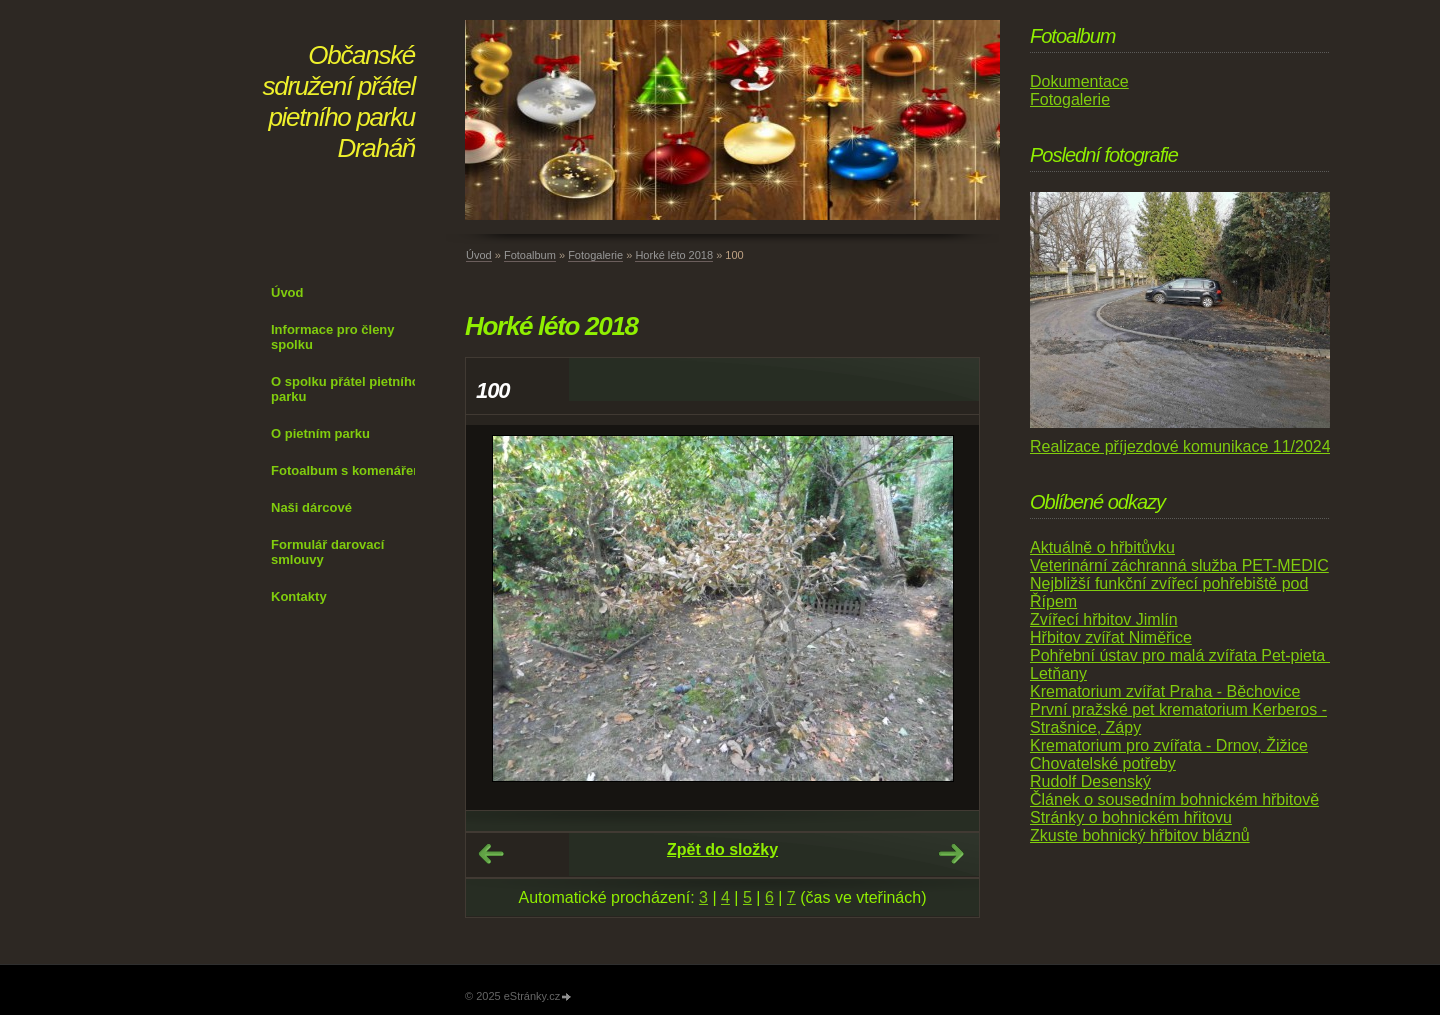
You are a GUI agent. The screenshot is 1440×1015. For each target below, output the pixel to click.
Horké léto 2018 (674, 255)
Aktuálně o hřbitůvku (1102, 547)
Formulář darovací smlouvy (327, 552)
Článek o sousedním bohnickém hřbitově (1174, 799)
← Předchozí (491, 854)
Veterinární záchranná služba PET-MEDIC (1179, 565)
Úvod (287, 292)
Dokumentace (1079, 81)
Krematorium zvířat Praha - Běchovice (1165, 691)
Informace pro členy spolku (333, 337)
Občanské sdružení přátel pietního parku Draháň (339, 101)
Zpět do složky (722, 849)
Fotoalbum (530, 255)
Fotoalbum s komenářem (348, 470)
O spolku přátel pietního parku (345, 389)
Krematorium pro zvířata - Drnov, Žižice (1169, 745)
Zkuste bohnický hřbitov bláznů (1140, 835)
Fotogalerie (595, 255)
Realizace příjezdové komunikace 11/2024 (1180, 446)
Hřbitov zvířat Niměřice (1111, 637)
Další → (951, 854)
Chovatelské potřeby (1103, 763)
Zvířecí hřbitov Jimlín (1104, 619)
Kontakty (299, 596)
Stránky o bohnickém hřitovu (1131, 817)
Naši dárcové (311, 507)
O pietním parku (320, 433)
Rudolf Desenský (1090, 781)
